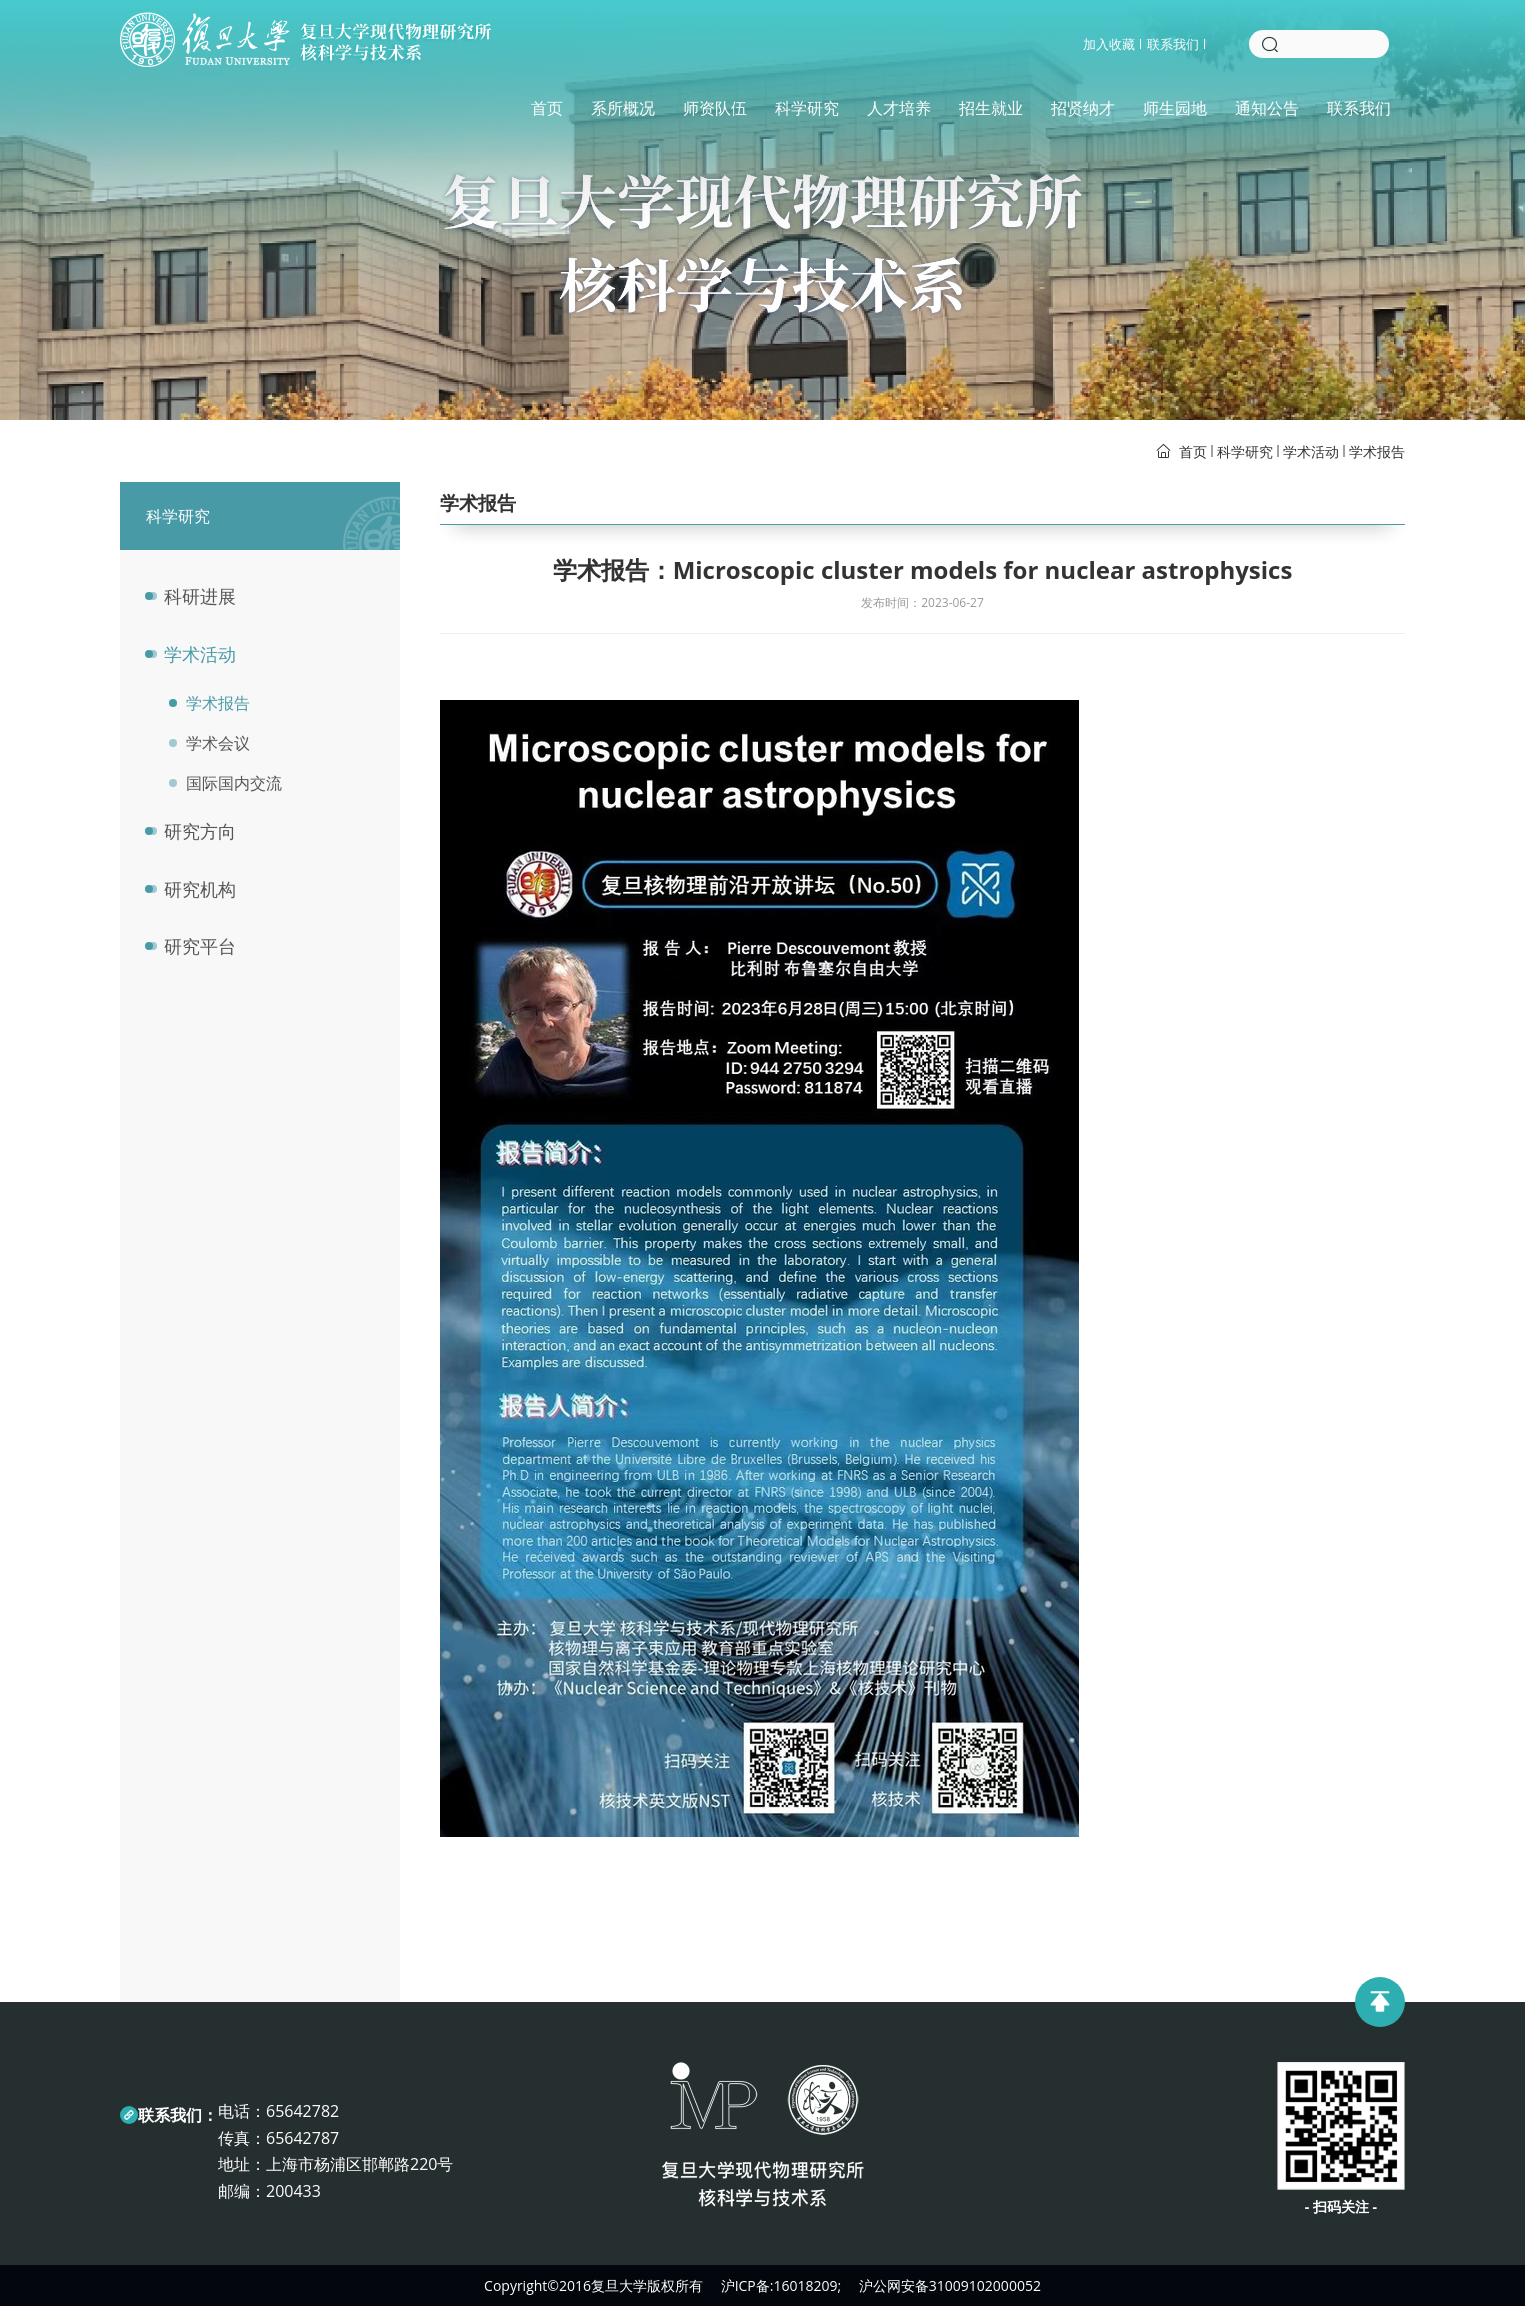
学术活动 (1311, 451)
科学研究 (807, 108)
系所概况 (623, 108)
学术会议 (205, 743)
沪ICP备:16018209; (781, 2285)
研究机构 (200, 889)
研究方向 (200, 831)
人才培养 (899, 108)
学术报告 (1377, 451)
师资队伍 (715, 108)
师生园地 (1175, 108)
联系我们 (1173, 44)
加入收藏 (1109, 44)
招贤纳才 (1083, 108)
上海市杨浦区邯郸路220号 (359, 2164)
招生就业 (991, 108)
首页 (547, 108)
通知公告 (1267, 108)
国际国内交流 (221, 783)
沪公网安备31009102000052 (950, 2285)
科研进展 (200, 596)
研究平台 (200, 946)
